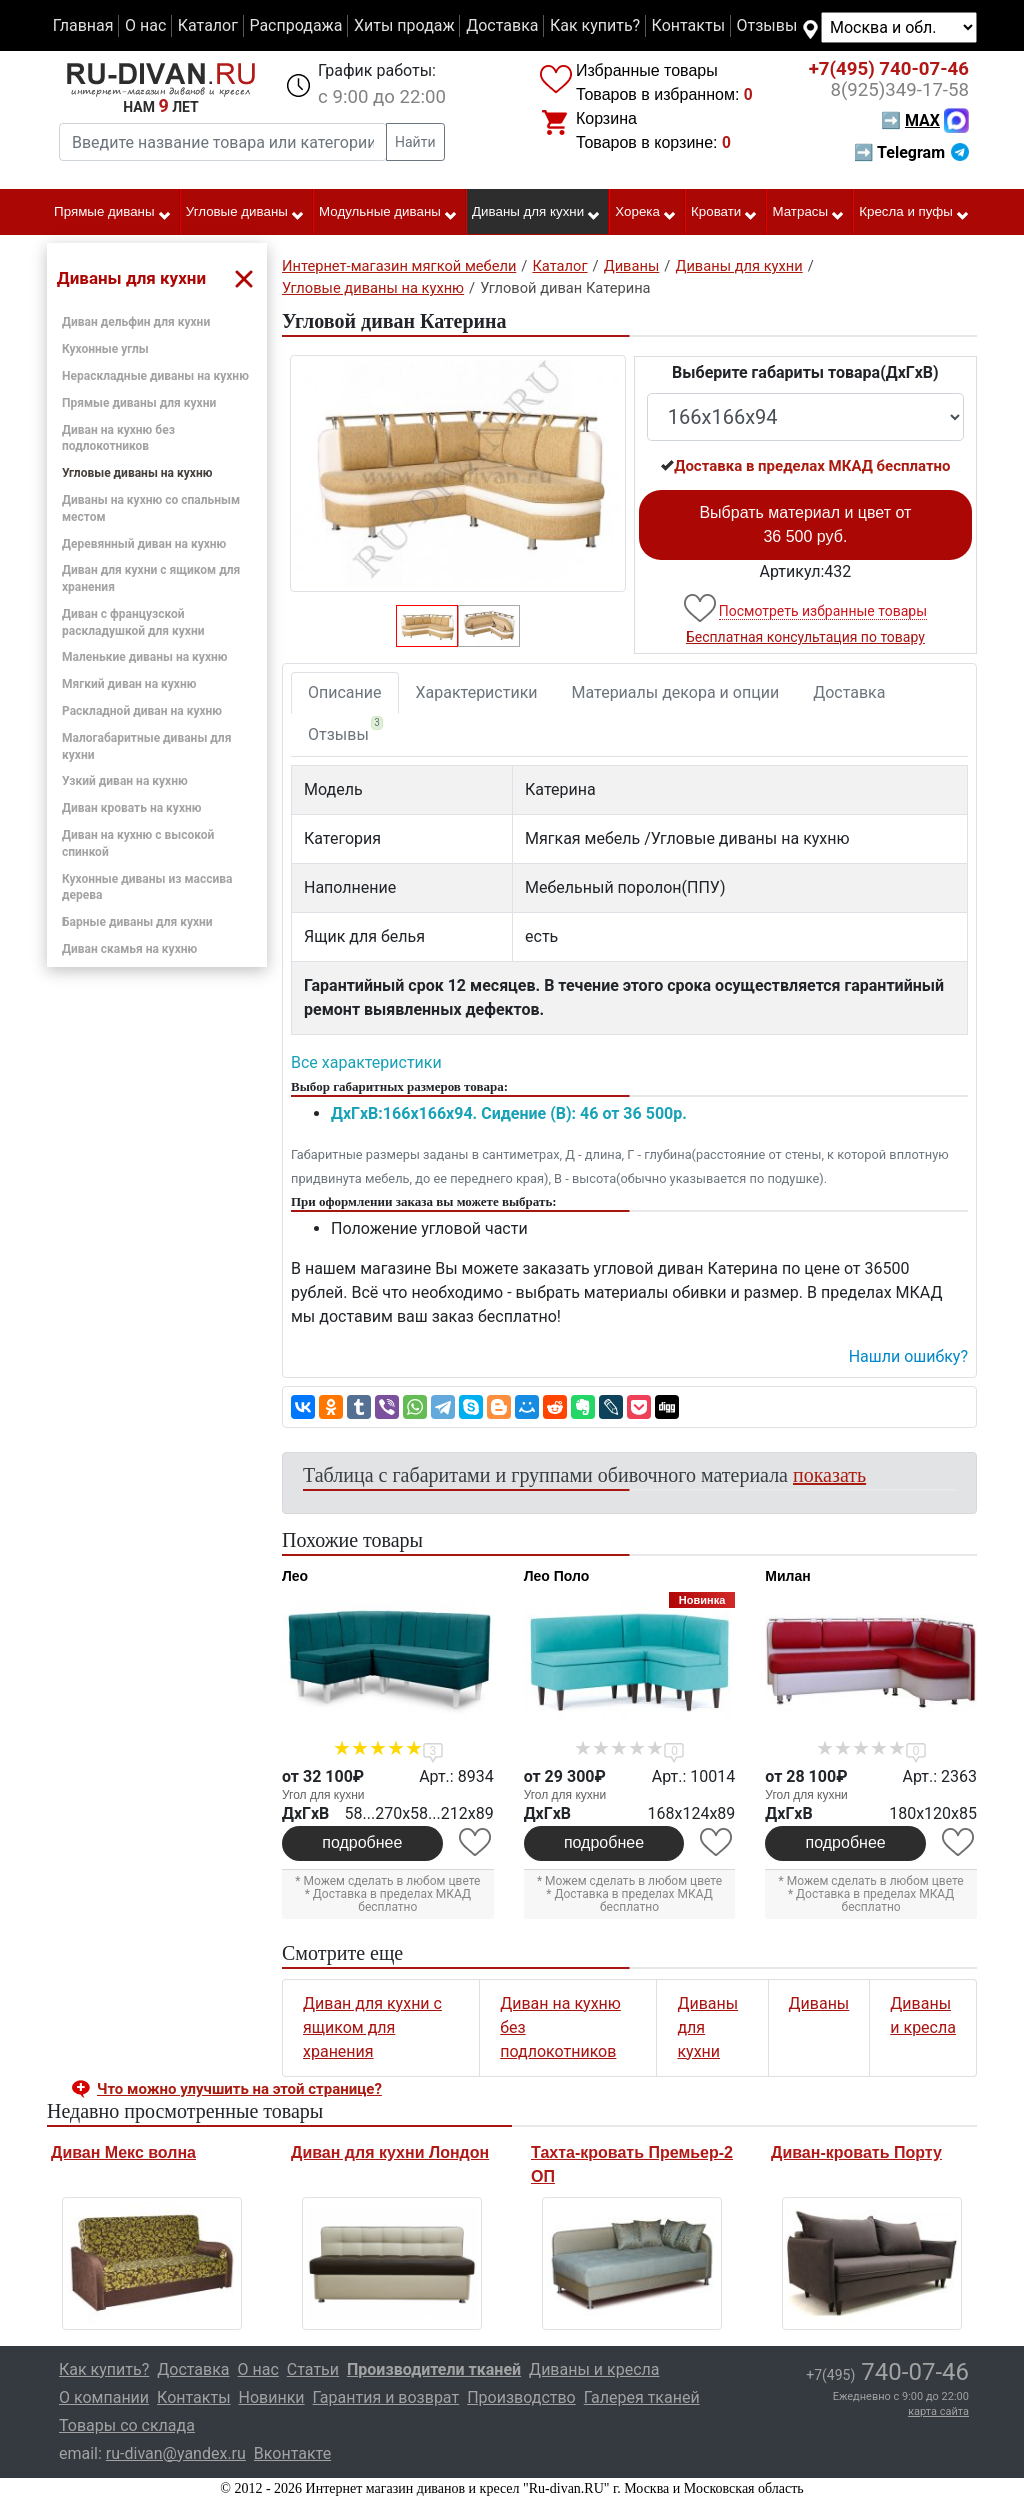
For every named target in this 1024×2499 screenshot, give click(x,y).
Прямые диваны (112, 213)
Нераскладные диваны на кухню (155, 376)
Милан (787, 1576)
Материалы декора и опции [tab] (676, 692)
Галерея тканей (642, 2397)
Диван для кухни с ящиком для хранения (372, 2027)
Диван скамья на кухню (129, 949)
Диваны (819, 2003)
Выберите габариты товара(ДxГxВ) (805, 372)
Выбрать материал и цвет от (805, 524)
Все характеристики (366, 1062)
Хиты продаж (404, 25)
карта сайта (938, 2411)
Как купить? (595, 25)
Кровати (724, 213)
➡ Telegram (911, 152)
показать (829, 1475)
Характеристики (477, 692)
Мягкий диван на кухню (129, 684)
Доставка (502, 25)
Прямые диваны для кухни (139, 403)
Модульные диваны (388, 213)
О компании (104, 2397)
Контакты (688, 25)
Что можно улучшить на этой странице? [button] (239, 2089)
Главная (83, 25)
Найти (415, 142)
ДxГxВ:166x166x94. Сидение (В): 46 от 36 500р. (509, 1113)
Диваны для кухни (536, 213)
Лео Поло (557, 1576)
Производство (521, 2397)
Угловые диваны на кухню (137, 473)
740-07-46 (889, 69)
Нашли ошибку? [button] (908, 1356)
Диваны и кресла (594, 2369)
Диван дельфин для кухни (136, 322)
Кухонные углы (105, 349)
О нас (145, 25)
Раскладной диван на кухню (142, 711)
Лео (295, 1576)
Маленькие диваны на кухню (145, 657)
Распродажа (295, 25)
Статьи (313, 2369)
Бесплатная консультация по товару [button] (805, 637)
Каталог (208, 25)
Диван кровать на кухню (132, 808)
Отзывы (767, 25)
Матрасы (809, 213)
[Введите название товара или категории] (223, 142)
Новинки (272, 2397)
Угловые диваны (245, 213)
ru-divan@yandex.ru (176, 2453)
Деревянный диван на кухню (144, 544)
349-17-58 (899, 90)
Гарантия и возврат (386, 2397)
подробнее (362, 1842)
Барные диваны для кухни (137, 922)
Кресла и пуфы (914, 213)
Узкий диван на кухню (125, 781)
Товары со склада (127, 2425)
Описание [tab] (345, 692)
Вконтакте (292, 2453)
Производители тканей (434, 2369)
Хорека (646, 213)
